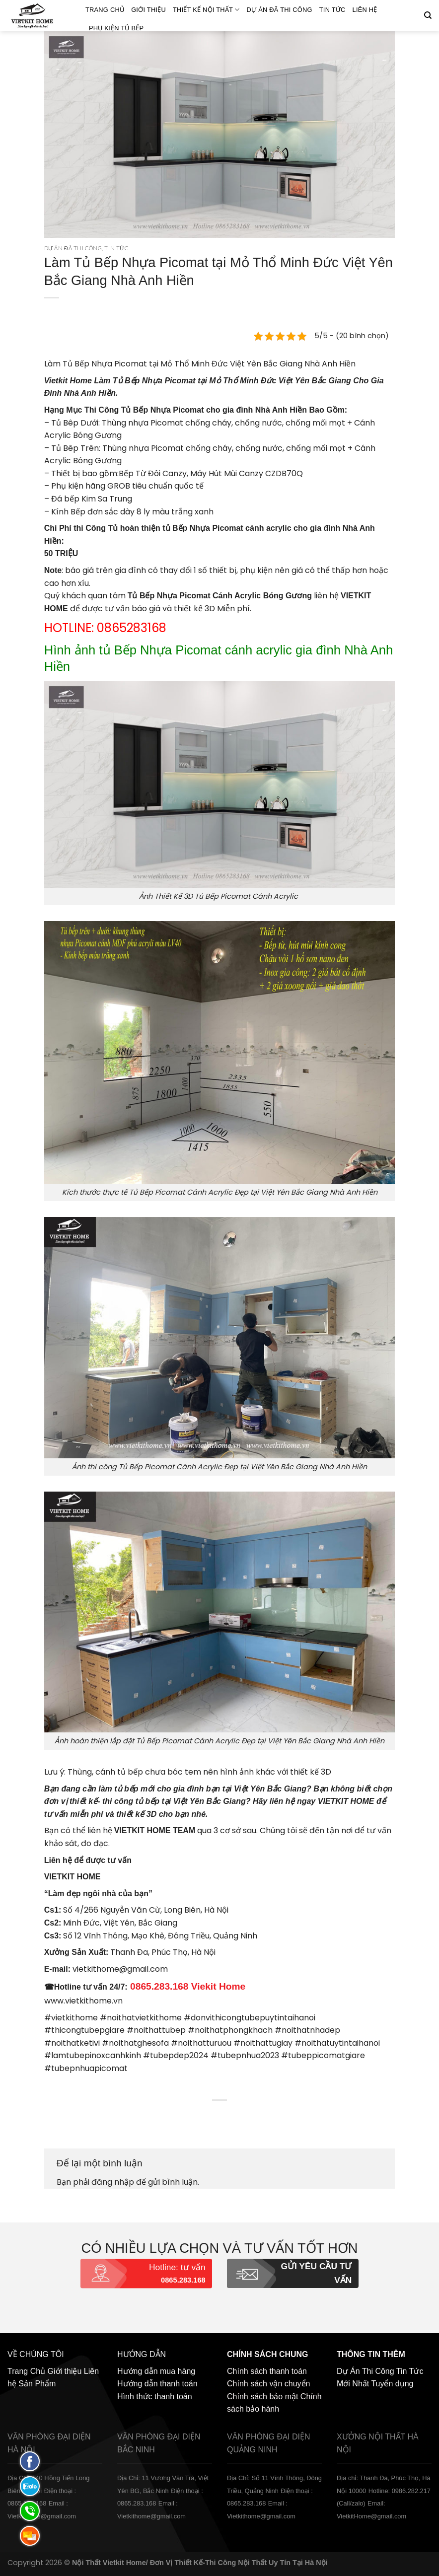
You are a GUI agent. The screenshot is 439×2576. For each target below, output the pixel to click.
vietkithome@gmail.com (120, 1969)
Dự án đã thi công (279, 9)
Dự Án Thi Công (365, 2371)
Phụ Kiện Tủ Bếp (116, 28)
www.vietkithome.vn (83, 2000)
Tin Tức (332, 9)
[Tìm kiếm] (428, 15)
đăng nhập (112, 2182)
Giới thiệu (148, 9)
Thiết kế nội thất (206, 9)
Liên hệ (365, 9)
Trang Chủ (104, 9)
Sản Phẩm (37, 2383)
